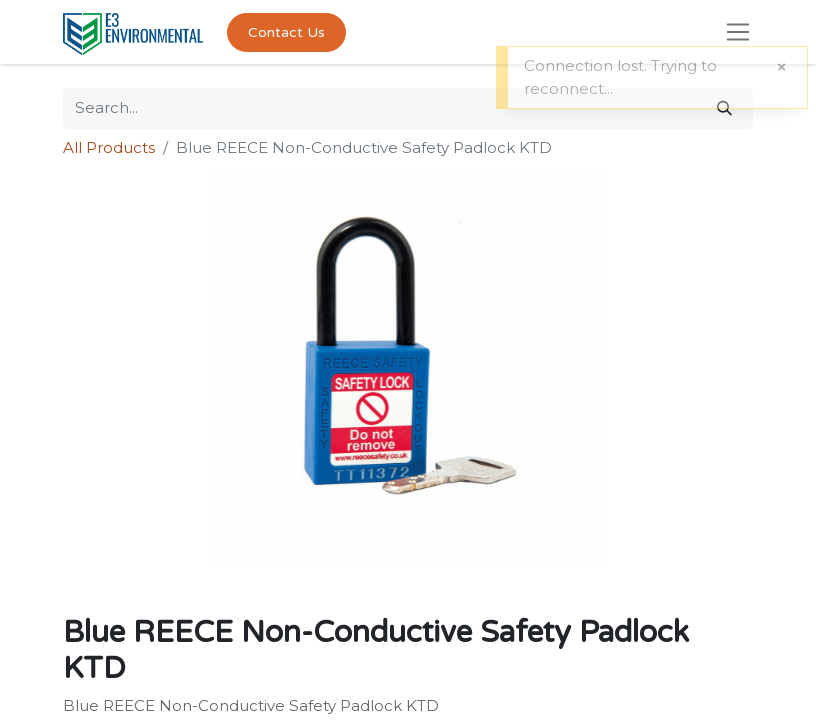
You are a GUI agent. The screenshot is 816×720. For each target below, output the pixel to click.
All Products (109, 147)
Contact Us (286, 32)
